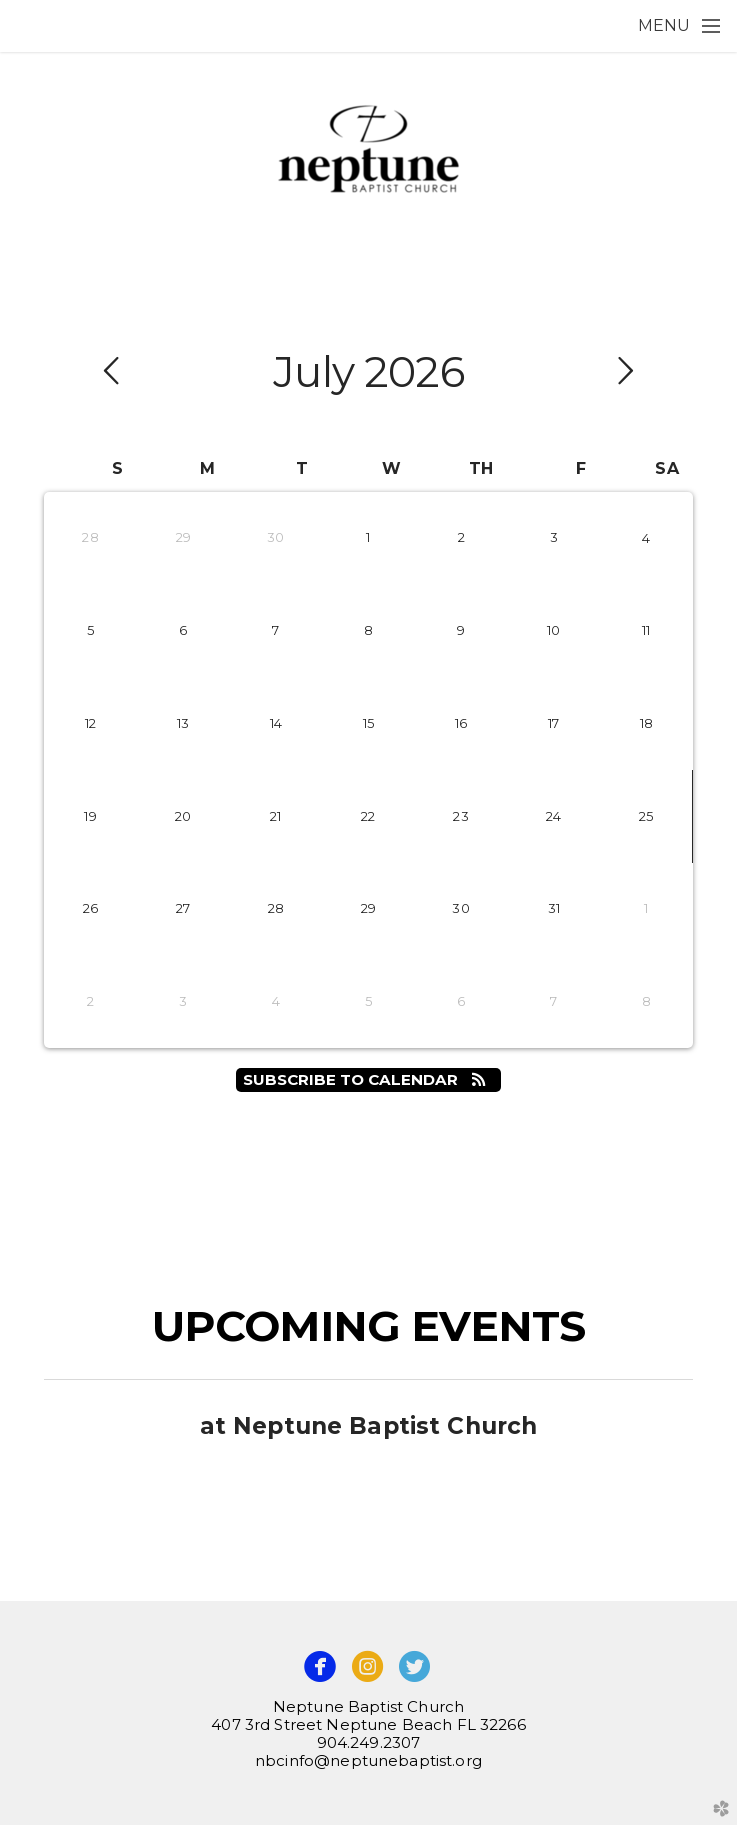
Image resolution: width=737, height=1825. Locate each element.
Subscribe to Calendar (369, 1079)
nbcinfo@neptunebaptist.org (368, 1760)
